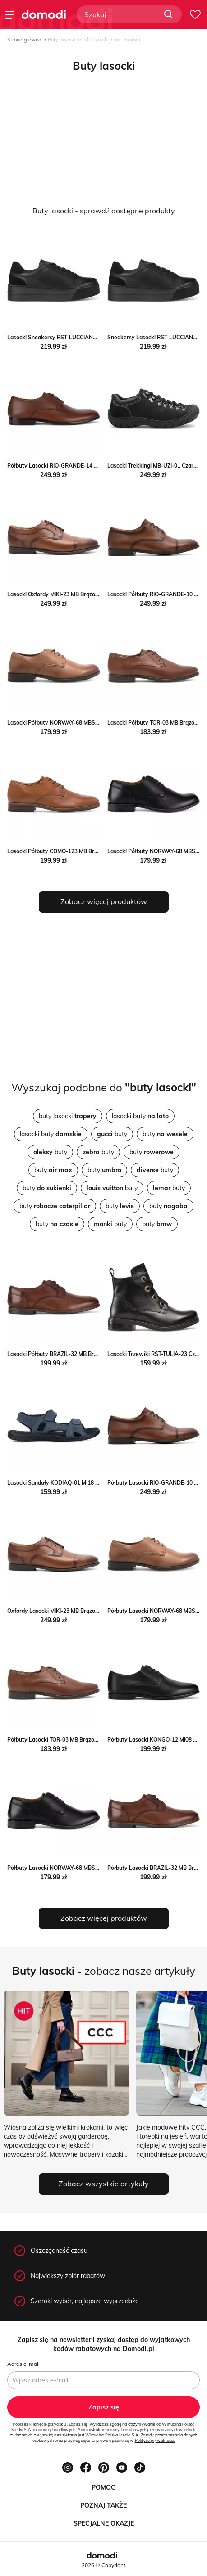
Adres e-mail (23, 2363)
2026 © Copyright (103, 2565)
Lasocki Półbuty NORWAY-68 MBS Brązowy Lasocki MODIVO (85, 722)
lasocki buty (140, 1116)
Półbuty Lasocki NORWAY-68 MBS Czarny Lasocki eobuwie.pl (86, 1867)
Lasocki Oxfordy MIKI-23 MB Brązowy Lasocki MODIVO (77, 594)
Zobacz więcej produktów (103, 901)
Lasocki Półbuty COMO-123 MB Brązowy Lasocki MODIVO (81, 851)
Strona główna (24, 39)
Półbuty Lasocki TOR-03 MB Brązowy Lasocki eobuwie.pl (79, 1739)
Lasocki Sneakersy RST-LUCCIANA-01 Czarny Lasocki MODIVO (88, 337)
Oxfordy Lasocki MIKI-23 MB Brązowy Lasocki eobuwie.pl (80, 1611)
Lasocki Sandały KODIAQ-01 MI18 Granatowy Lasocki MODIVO (88, 1482)
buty (112, 1134)
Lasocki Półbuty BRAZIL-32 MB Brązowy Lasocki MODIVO (81, 1354)
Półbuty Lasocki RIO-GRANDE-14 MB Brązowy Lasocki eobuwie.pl (91, 465)
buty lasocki (68, 1116)
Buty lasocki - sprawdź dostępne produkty (103, 210)
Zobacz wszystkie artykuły (104, 2183)
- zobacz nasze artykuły (103, 1970)
